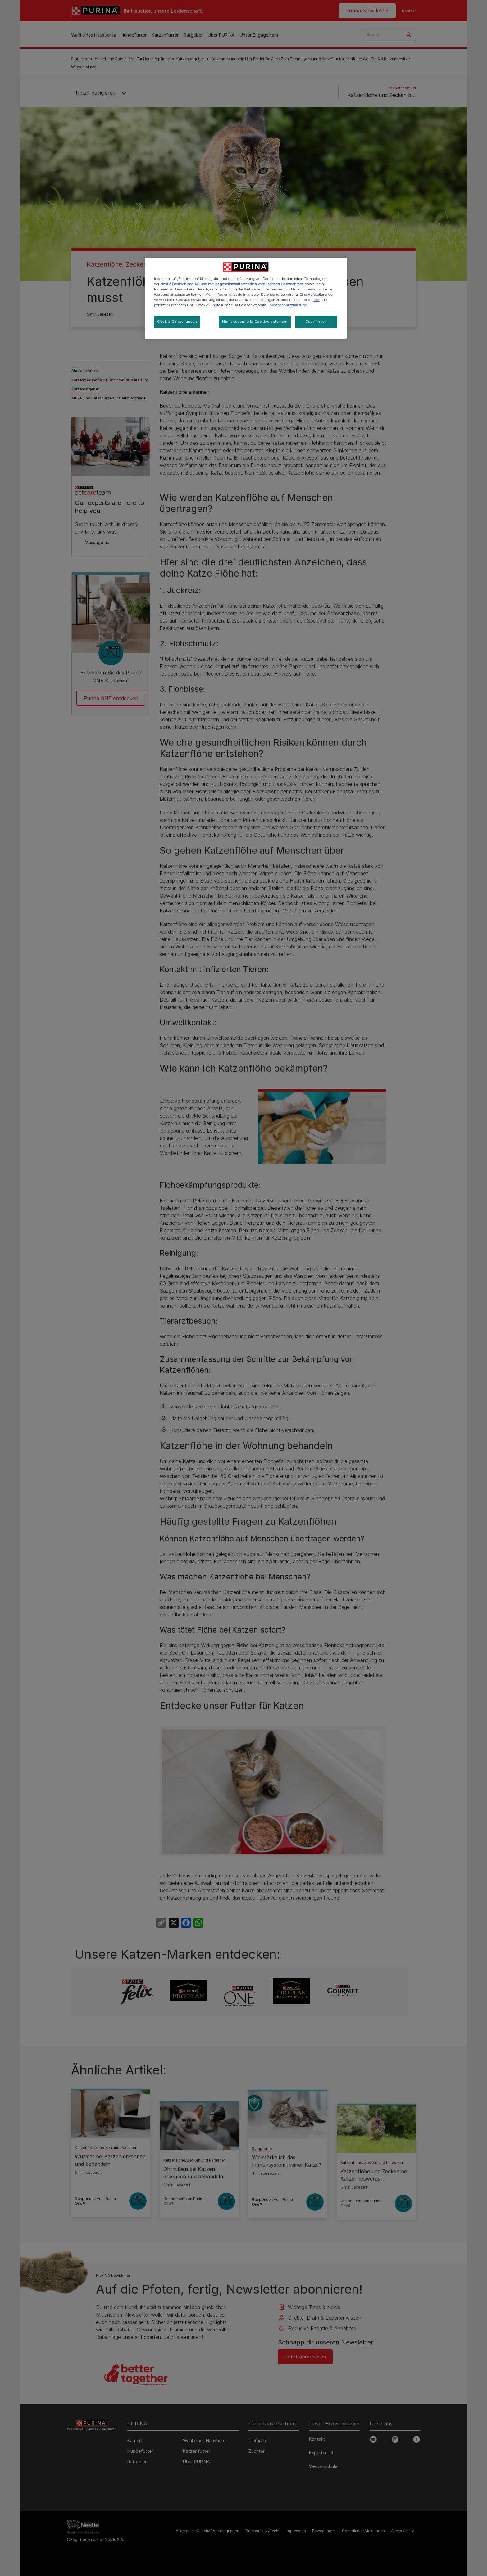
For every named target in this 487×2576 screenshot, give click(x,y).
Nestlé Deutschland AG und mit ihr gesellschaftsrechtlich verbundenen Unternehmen (232, 284)
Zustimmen (316, 321)
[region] (246, 298)
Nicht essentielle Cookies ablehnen (254, 321)
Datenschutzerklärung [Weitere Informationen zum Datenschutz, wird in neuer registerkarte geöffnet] (288, 305)
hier (316, 300)
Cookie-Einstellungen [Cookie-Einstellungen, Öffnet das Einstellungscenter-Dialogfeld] (177, 321)
